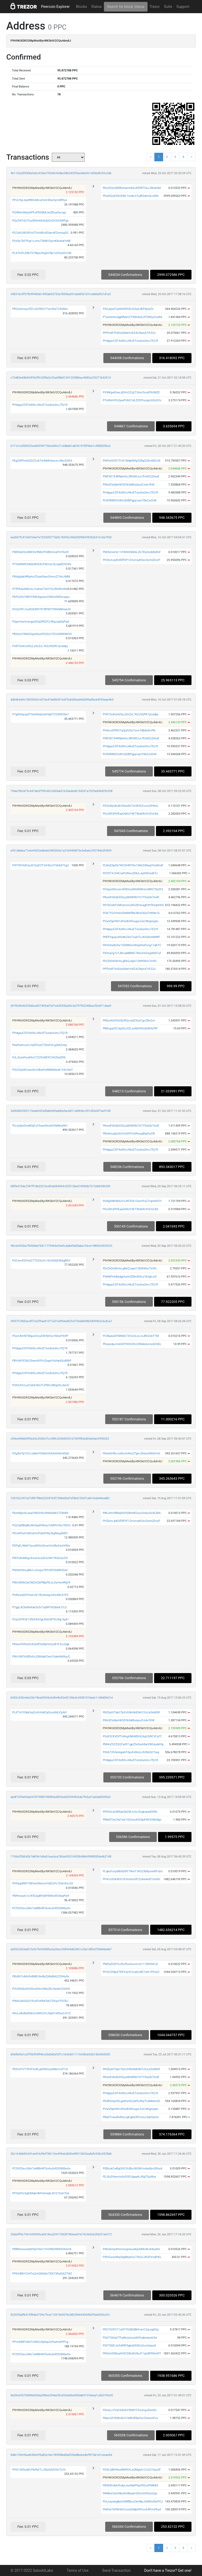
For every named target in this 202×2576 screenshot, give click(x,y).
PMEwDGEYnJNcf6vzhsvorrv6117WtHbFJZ (130, 1964)
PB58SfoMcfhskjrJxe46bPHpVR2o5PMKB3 (130, 2485)
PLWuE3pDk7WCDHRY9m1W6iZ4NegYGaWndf (133, 865)
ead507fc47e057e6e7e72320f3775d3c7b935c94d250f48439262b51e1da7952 (61, 537)
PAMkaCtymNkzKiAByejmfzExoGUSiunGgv (130, 2493)
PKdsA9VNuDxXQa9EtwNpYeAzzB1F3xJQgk (40, 1644)
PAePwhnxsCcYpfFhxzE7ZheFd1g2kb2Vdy (39, 1045)
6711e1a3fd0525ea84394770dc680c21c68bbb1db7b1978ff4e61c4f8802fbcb (60, 446)
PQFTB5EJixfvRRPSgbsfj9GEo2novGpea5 (129, 2345)
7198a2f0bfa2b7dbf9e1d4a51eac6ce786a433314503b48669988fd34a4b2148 (61, 1856)
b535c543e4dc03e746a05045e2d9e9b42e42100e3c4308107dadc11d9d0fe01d (62, 1697)
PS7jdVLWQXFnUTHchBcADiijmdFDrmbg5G (40, 232)
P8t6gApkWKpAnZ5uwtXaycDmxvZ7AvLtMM (41, 576)
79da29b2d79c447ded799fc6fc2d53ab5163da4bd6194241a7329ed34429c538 (62, 791)
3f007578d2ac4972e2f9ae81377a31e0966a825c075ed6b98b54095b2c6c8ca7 (61, 1321)
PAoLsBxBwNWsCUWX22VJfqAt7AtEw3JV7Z (41, 2013)
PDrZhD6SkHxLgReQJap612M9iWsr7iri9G (129, 961)
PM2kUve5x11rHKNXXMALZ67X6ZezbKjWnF (132, 552)
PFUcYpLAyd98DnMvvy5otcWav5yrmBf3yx (39, 200)
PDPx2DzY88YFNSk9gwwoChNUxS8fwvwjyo (40, 597)
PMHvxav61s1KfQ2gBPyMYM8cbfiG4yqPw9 (40, 1896)
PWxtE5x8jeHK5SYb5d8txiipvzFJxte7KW (128, 484)
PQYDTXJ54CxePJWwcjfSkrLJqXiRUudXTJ (130, 873)
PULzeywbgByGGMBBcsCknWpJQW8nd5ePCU (133, 2501)
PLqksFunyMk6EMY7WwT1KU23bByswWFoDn (133, 1871)
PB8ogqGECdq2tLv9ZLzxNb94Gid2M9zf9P (130, 1028)
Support (182, 6)
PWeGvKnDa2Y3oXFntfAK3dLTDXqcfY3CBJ (40, 2001)
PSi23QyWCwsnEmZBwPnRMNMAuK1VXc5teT (42, 1070)
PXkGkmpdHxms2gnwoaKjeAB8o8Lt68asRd (131, 2249)
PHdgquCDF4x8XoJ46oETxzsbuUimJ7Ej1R (130, 341)
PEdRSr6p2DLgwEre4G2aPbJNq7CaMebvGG (131, 2101)
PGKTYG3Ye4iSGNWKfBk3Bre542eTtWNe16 (131, 913)
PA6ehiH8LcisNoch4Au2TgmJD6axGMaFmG (131, 1453)
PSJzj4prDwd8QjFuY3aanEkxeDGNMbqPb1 (40, 1125)
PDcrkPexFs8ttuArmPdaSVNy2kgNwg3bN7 (40, 1533)
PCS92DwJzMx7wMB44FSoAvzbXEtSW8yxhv (41, 1908)
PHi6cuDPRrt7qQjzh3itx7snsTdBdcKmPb (129, 730)
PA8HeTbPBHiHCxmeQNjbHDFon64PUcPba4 (132, 2509)
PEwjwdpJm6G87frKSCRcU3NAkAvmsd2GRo (132, 1344)
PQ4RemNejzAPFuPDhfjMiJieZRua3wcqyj (39, 212)
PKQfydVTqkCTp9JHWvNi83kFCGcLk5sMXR (131, 1712)
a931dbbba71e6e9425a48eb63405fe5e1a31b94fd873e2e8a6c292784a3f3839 (61, 850)
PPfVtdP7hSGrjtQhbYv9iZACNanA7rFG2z (129, 333)
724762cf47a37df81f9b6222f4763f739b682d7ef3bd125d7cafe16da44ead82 (60, 1498)
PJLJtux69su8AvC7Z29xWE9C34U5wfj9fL (39, 1057)
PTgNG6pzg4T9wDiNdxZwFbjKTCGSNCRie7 (40, 714)
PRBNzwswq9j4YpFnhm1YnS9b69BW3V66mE (42, 2249)
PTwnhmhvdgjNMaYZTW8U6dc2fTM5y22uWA (132, 317)
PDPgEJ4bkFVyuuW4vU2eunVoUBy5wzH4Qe (41, 1545)
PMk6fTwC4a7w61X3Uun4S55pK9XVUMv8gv (132, 1819)
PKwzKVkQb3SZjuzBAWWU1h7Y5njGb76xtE (131, 897)
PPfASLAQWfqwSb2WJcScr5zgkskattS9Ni (130, 1812)
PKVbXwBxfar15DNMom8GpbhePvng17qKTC (132, 945)
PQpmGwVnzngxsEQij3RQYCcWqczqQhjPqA (40, 621)
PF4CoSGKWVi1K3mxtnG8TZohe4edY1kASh (131, 1879)
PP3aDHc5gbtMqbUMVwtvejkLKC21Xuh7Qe (40, 2193)
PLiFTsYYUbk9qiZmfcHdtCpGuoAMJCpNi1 (39, 1712)
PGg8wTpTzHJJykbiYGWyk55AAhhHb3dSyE (40, 1453)
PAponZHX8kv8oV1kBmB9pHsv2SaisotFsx (130, 2418)
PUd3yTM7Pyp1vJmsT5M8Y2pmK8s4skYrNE (41, 241)
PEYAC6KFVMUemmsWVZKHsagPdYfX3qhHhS (133, 905)
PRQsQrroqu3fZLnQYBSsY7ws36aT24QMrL (40, 309)
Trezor (154, 6)
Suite (168, 6)
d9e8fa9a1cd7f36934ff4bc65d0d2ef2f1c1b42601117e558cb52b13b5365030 (60, 2054)
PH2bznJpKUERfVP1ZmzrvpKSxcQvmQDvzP (131, 560)
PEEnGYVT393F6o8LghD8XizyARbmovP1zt (40, 2069)
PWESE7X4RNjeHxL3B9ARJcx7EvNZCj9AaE (131, 476)
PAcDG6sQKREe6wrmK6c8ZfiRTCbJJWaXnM (132, 188)
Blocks (81, 6)
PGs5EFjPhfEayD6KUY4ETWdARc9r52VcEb (130, 813)
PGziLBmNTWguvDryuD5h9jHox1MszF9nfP (40, 1336)
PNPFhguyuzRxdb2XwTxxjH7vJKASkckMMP (131, 937)
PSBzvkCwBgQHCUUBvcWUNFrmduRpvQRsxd (132, 2168)
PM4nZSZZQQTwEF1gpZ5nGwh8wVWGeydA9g (133, 1744)
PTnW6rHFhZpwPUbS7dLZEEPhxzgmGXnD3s (132, 400)
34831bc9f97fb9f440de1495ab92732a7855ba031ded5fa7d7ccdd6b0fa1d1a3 (61, 294)
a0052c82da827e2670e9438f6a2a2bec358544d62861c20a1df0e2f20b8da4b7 (61, 1949)
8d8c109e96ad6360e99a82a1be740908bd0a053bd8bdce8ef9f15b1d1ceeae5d (61, 2455)
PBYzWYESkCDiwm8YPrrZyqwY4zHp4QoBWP (41, 1360)
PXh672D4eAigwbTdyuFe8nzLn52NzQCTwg (131, 1752)
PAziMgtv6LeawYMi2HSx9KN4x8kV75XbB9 (40, 1513)
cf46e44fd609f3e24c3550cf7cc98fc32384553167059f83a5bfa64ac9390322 (60, 1438)
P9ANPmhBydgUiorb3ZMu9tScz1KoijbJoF (130, 1276)
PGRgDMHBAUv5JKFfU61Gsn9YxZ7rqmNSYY (132, 1201)
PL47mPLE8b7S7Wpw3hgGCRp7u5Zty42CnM (41, 253)
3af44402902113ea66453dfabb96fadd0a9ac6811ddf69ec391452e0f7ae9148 (60, 1111)
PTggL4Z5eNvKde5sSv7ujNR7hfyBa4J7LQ (39, 1607)
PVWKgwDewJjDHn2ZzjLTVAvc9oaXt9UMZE (131, 392)
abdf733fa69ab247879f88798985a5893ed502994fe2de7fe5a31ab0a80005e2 (61, 1797)
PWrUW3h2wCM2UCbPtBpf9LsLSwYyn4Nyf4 (41, 1582)
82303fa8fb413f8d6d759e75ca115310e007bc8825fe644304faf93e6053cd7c (60, 2314)
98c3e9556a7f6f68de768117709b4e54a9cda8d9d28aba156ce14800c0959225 (61, 1246)
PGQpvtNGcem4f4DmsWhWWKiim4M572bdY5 (133, 889)
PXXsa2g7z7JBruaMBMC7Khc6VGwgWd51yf (132, 953)
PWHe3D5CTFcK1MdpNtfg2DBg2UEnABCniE (131, 460)
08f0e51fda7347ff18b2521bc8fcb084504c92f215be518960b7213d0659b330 (60, 1186)
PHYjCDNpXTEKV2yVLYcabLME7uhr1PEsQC (131, 1972)
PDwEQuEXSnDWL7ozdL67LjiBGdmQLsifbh (131, 196)
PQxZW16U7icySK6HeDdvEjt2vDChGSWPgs (40, 220)
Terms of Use (78, 2570)
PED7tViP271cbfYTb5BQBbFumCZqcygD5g (130, 2329)
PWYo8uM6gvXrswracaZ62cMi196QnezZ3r (40, 1558)
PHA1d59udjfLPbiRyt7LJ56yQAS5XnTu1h (38, 2469)
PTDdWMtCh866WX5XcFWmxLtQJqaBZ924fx (41, 564)
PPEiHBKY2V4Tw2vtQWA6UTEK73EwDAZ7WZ (42, 2273)
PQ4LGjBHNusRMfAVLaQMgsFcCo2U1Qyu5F (132, 2469)
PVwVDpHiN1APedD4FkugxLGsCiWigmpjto (130, 921)
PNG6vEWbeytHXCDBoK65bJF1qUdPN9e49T (132, 2353)
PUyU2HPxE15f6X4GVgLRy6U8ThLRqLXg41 (40, 1619)
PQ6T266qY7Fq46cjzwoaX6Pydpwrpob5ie (130, 2337)
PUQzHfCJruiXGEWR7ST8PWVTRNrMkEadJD (41, 609)
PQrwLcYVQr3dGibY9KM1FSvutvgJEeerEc (130, 2410)
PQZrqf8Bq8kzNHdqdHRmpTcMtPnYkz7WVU (41, 1525)
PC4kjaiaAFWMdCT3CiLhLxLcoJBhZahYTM (131, 1336)
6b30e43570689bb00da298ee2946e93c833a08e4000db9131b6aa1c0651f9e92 (62, 2395)
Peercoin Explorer (55, 6)
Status (96, 6)
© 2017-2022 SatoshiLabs (32, 2570)
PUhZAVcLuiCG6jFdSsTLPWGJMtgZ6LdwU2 (40, 1385)
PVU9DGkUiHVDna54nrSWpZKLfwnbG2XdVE (41, 1989)
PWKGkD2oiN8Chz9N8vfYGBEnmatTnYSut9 (40, 552)
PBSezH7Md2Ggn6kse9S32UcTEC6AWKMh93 (42, 634)
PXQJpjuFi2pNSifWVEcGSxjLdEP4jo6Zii (128, 309)
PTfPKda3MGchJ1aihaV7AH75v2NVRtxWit (39, 589)
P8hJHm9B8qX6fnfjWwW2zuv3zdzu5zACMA (132, 1513)
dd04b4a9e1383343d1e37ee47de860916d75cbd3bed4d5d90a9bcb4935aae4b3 (62, 699)
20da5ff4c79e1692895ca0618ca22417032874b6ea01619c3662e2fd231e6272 (61, 2234)
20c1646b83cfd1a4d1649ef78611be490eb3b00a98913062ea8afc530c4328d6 (61, 2153)
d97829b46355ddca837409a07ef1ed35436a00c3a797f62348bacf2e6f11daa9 (61, 1006)
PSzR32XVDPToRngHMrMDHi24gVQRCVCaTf (132, 1736)
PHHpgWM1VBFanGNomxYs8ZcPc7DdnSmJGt (42, 1883)
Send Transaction (116, 2570)
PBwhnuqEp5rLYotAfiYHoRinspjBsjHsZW (129, 1133)
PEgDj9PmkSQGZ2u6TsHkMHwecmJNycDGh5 (42, 460)
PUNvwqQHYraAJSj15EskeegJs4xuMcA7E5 (40, 1595)
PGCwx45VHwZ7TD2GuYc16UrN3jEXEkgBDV (41, 1260)
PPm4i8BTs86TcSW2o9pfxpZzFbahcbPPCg (40, 2342)
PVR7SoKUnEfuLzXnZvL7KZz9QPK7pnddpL (40, 646)
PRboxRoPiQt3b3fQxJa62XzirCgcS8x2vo (129, 1020)
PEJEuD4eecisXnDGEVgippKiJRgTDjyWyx (129, 2176)
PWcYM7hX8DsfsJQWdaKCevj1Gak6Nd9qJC (41, 1656)
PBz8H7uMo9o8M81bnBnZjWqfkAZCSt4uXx (40, 1976)
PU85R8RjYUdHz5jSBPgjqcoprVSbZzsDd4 (129, 500)
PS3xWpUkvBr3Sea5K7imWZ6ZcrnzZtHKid (130, 806)
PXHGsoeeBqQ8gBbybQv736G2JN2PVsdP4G (132, 2257)
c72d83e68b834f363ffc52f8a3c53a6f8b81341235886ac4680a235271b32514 (61, 377)
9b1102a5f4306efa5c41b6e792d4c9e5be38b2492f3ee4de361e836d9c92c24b (61, 173)
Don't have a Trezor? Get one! (167, 2570)
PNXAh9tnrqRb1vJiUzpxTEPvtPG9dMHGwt (39, 1570)
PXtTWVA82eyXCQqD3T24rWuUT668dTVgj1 (40, 865)
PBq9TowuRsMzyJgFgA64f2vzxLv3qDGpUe (131, 2117)
